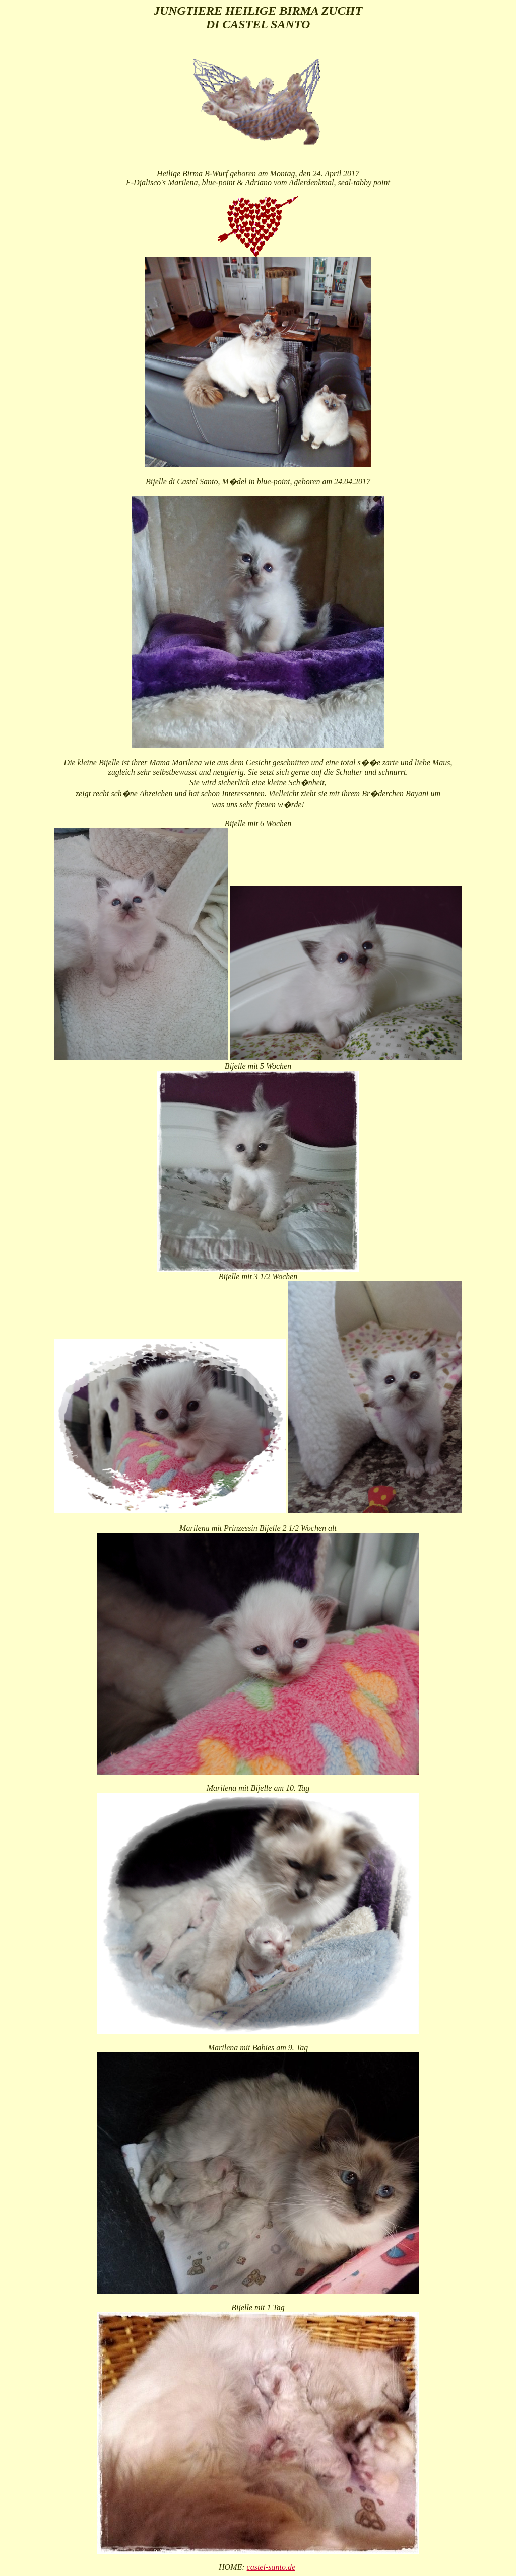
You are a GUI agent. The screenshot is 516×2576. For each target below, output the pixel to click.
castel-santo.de (271, 2567)
